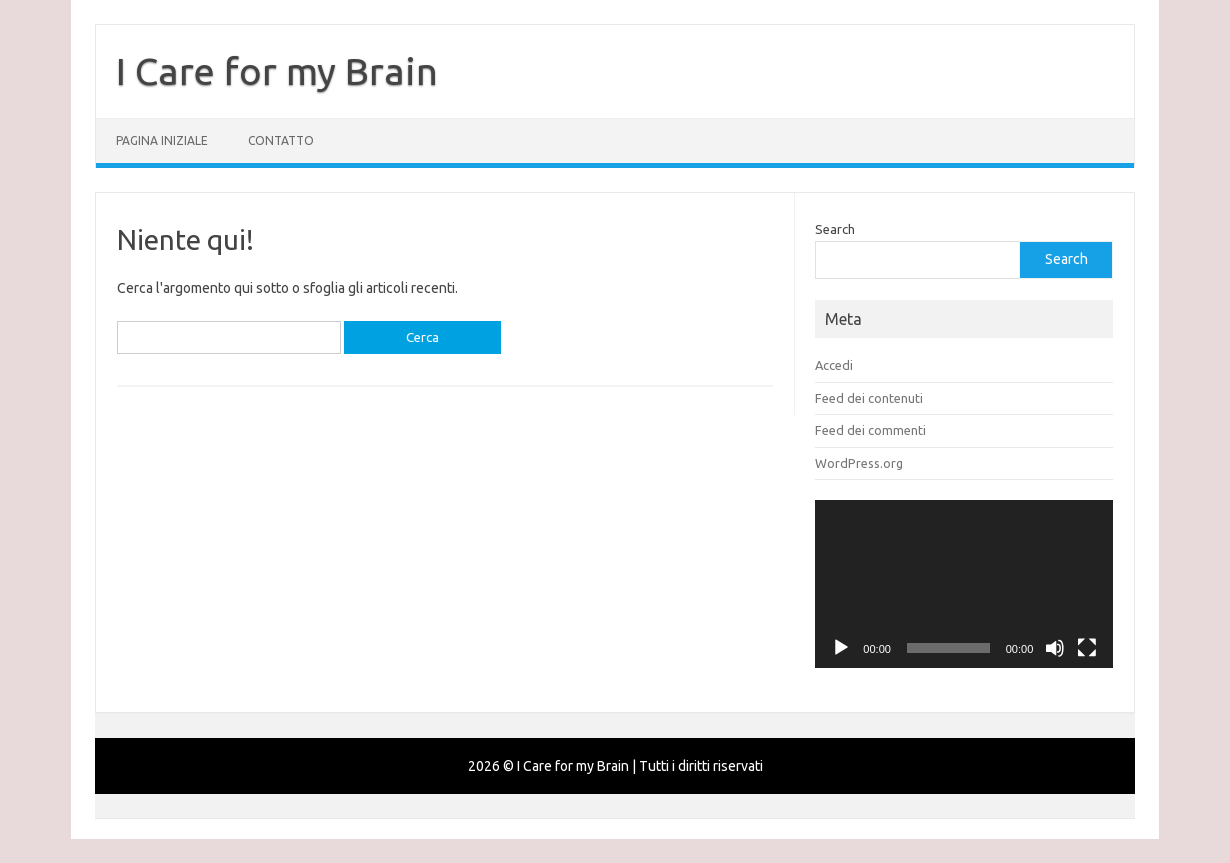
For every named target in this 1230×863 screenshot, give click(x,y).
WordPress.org (859, 463)
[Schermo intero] (1087, 648)
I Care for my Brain (277, 71)
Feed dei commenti (870, 430)
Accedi (834, 365)
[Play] (841, 648)
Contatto (281, 140)
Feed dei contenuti (869, 398)
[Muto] (1055, 648)
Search (835, 229)
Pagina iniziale (162, 140)
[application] (964, 584)
